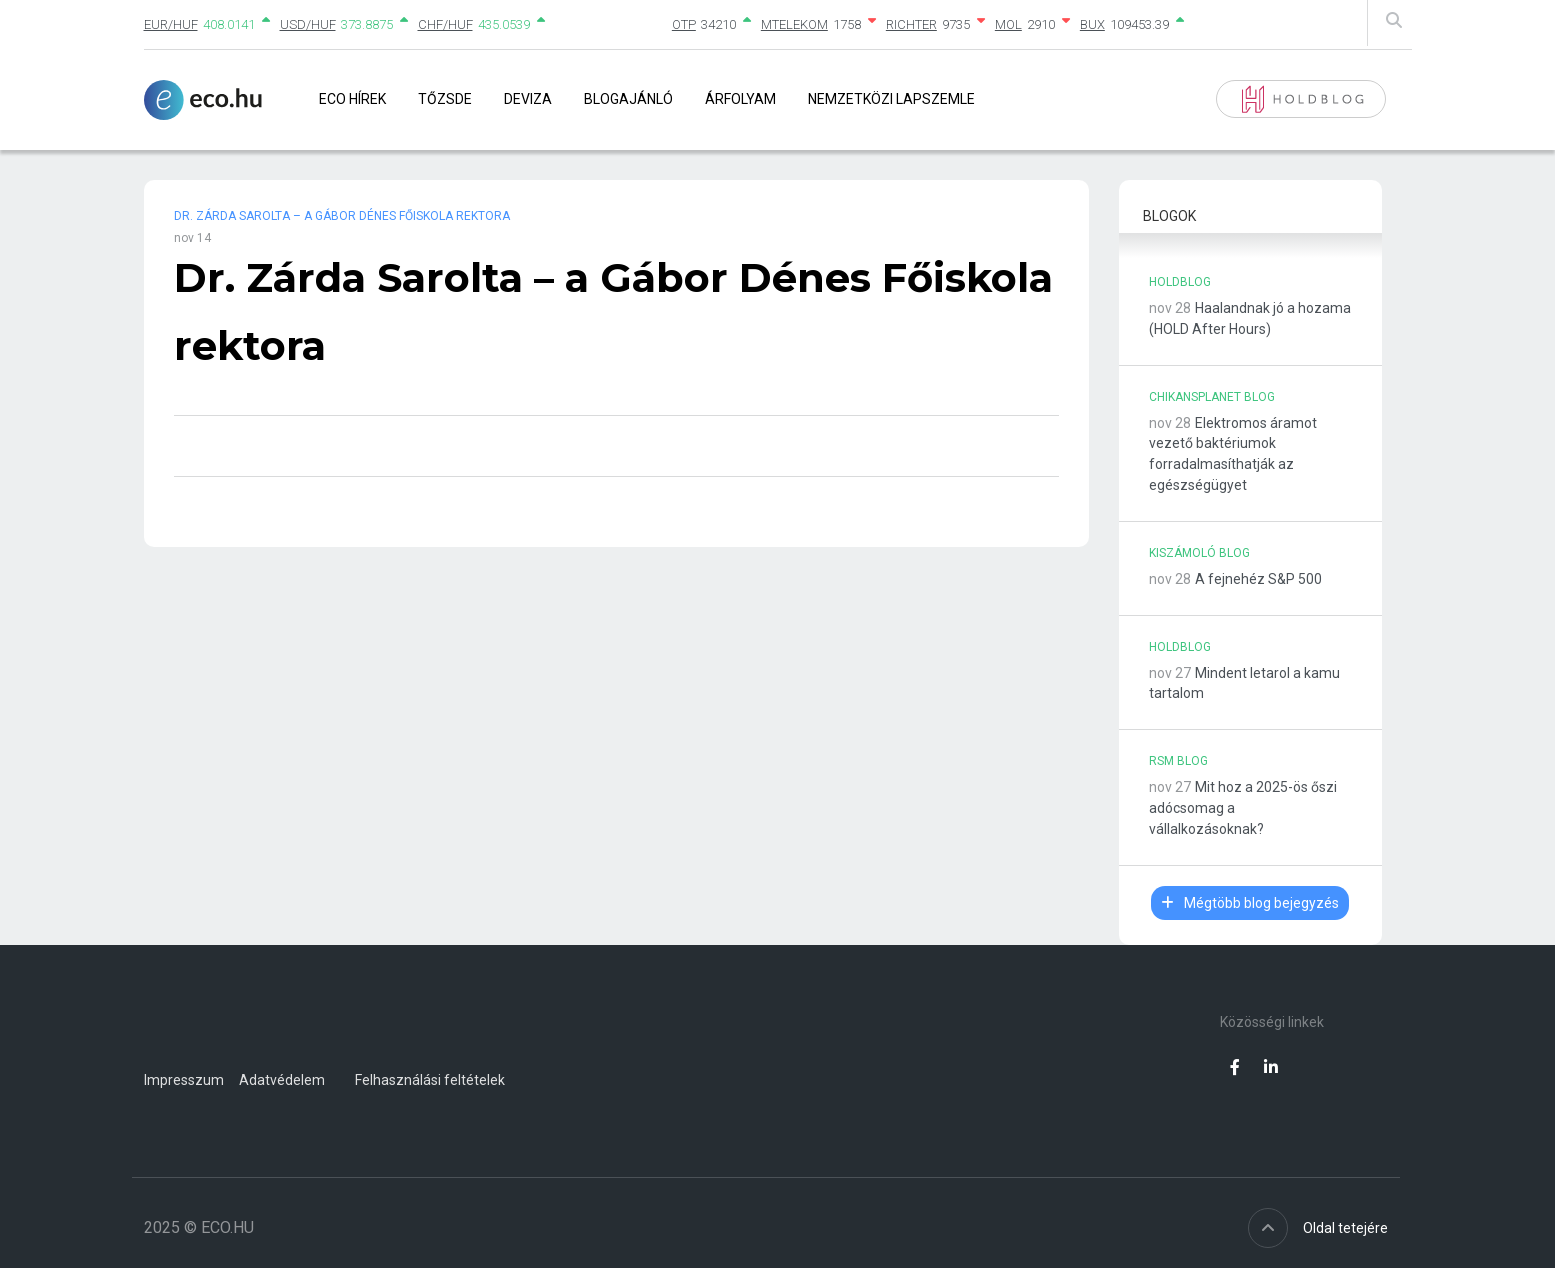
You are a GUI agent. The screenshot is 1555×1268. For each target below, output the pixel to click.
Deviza (528, 99)
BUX (1092, 24)
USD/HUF (308, 24)
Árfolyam (740, 99)
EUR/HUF (171, 24)
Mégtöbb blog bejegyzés (1250, 903)
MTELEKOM (794, 24)
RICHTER (911, 24)
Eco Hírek (352, 99)
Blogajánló (628, 99)
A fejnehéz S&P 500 (1258, 579)
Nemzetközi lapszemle (891, 99)
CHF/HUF (445, 24)
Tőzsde (445, 99)
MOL (1008, 24)
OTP (684, 24)
